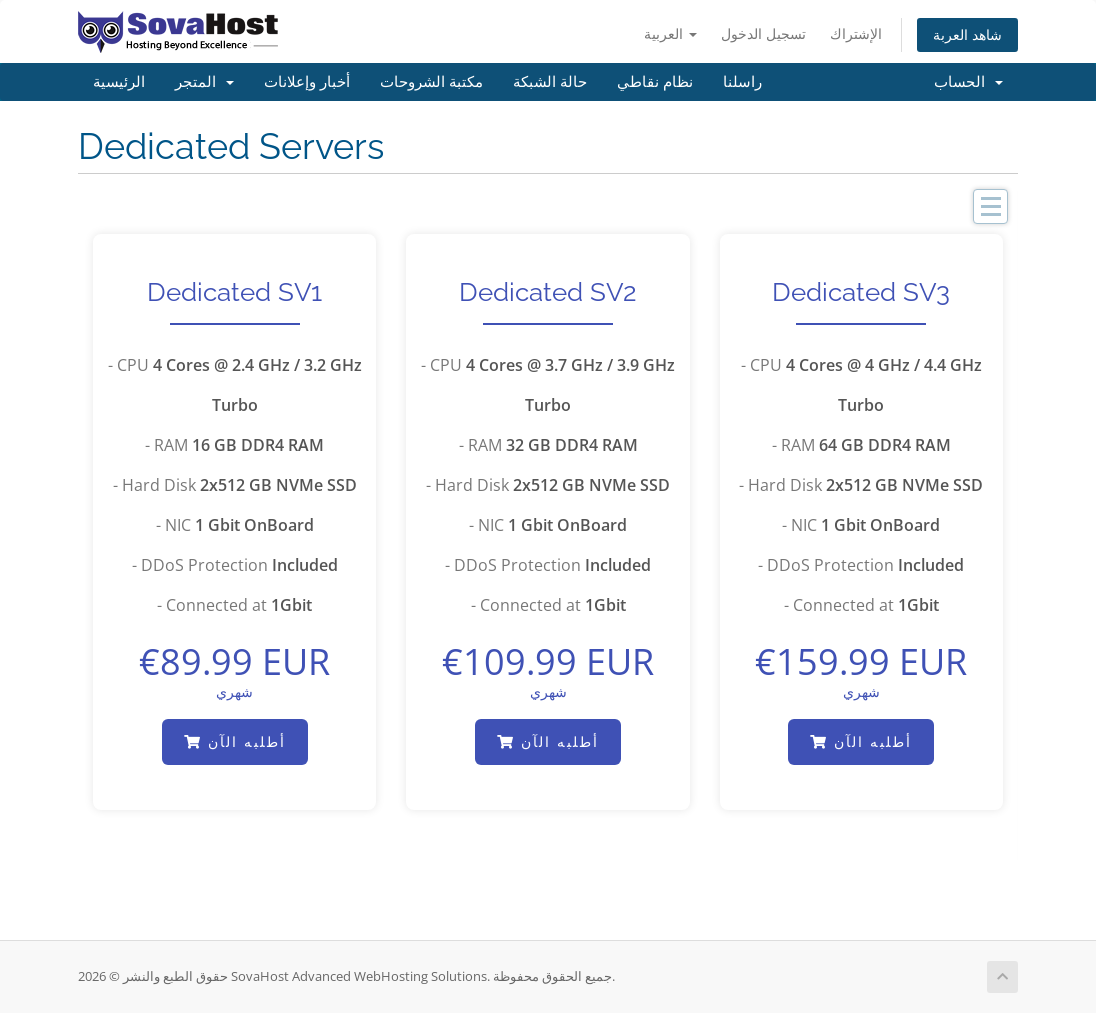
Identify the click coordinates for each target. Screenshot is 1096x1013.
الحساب (968, 82)
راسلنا (742, 82)
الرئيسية (119, 82)
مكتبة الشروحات (431, 82)
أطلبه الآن (235, 741)
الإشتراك (856, 33)
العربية (670, 33)
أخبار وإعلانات (307, 82)
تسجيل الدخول (763, 33)
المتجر (204, 82)
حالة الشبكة (550, 82)
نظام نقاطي (655, 82)
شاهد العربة (967, 34)
